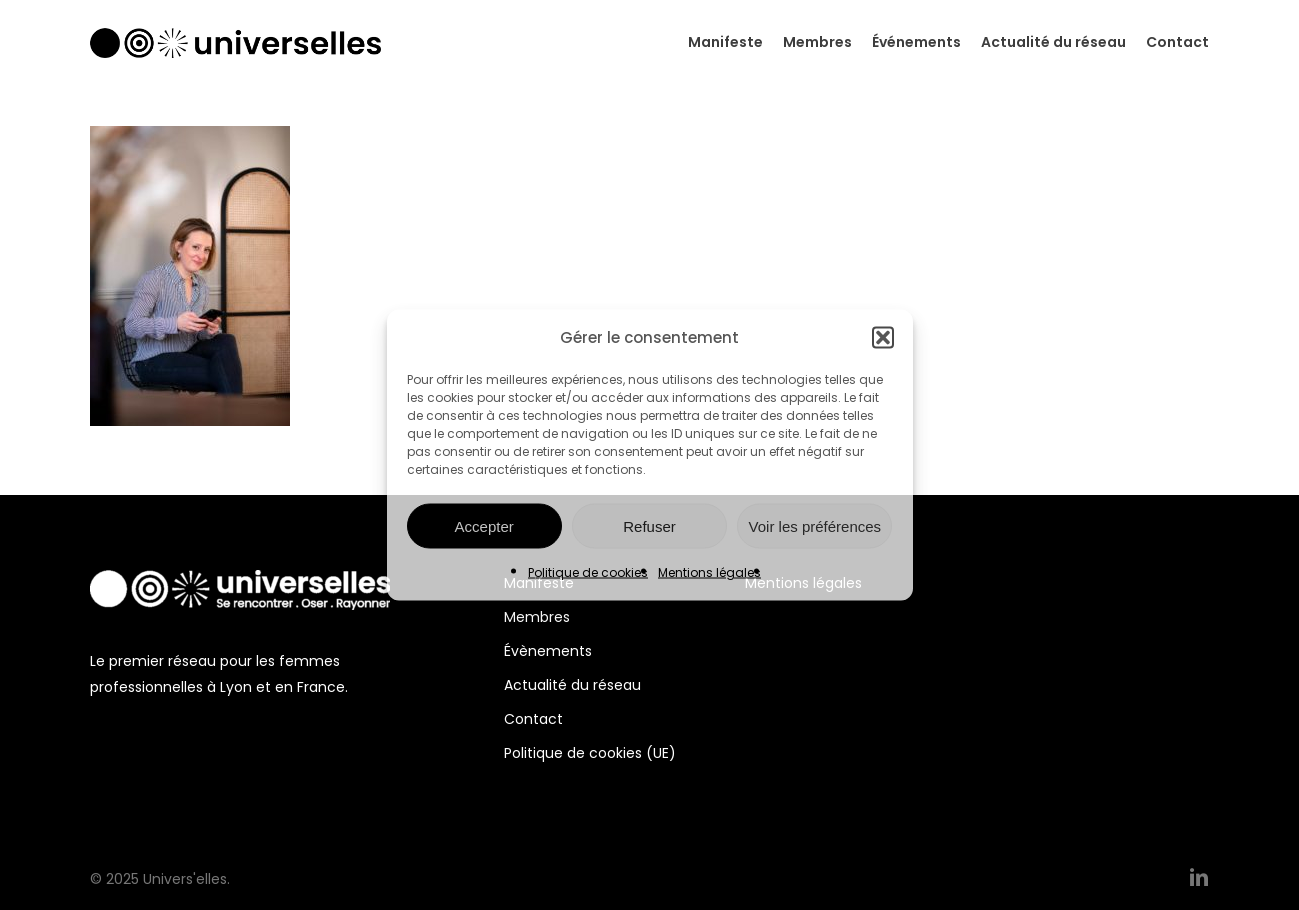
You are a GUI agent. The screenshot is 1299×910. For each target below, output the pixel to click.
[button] (883, 338)
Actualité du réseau (572, 685)
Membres (537, 617)
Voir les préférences (815, 525)
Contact (533, 719)
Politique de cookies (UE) (590, 753)
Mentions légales (709, 572)
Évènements (548, 651)
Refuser (649, 525)
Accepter (484, 525)
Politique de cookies (588, 572)
